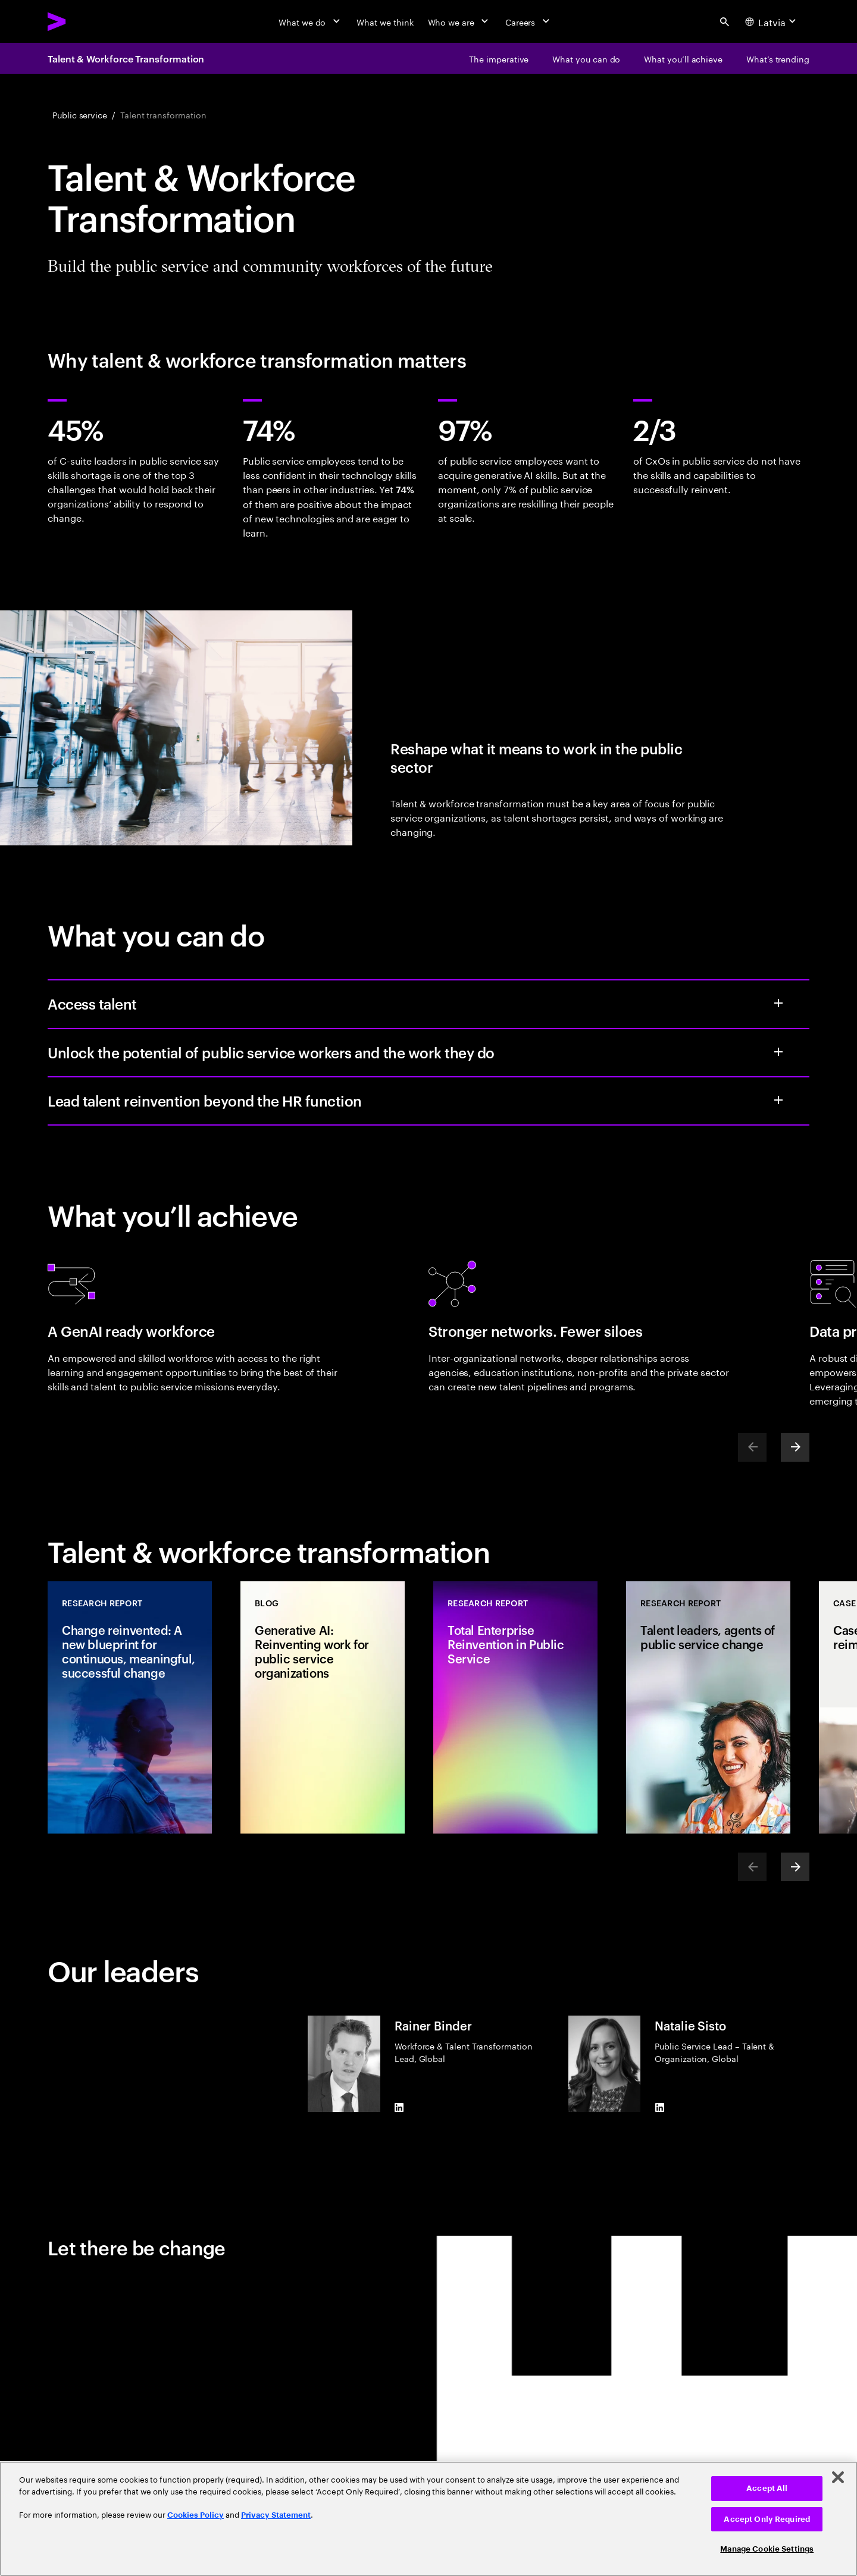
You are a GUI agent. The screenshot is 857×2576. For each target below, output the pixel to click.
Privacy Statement (276, 2515)
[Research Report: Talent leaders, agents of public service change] (708, 1707)
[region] (428, 2518)
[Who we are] (459, 21)
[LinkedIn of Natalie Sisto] (659, 2107)
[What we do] (310, 21)
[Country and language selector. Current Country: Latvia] (772, 21)
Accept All (766, 2488)
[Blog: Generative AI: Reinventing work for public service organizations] (322, 1707)
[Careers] (529, 21)
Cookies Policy (195, 2515)
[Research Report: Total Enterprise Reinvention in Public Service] (515, 1707)
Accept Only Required (767, 2519)
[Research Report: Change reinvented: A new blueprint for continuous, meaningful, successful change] (130, 1707)
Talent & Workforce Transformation (126, 58)
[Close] (838, 2477)
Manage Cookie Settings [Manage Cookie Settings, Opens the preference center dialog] (767, 2549)
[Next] (795, 1447)
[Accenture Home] (84, 21)
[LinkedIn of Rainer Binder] (399, 2107)
